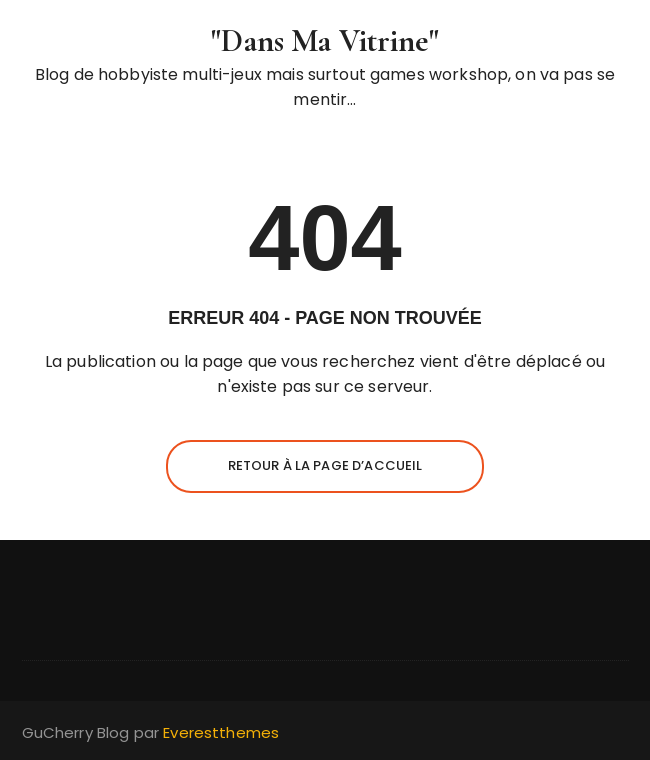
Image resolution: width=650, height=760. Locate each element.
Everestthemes (221, 732)
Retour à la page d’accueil (325, 465)
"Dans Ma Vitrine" (325, 40)
